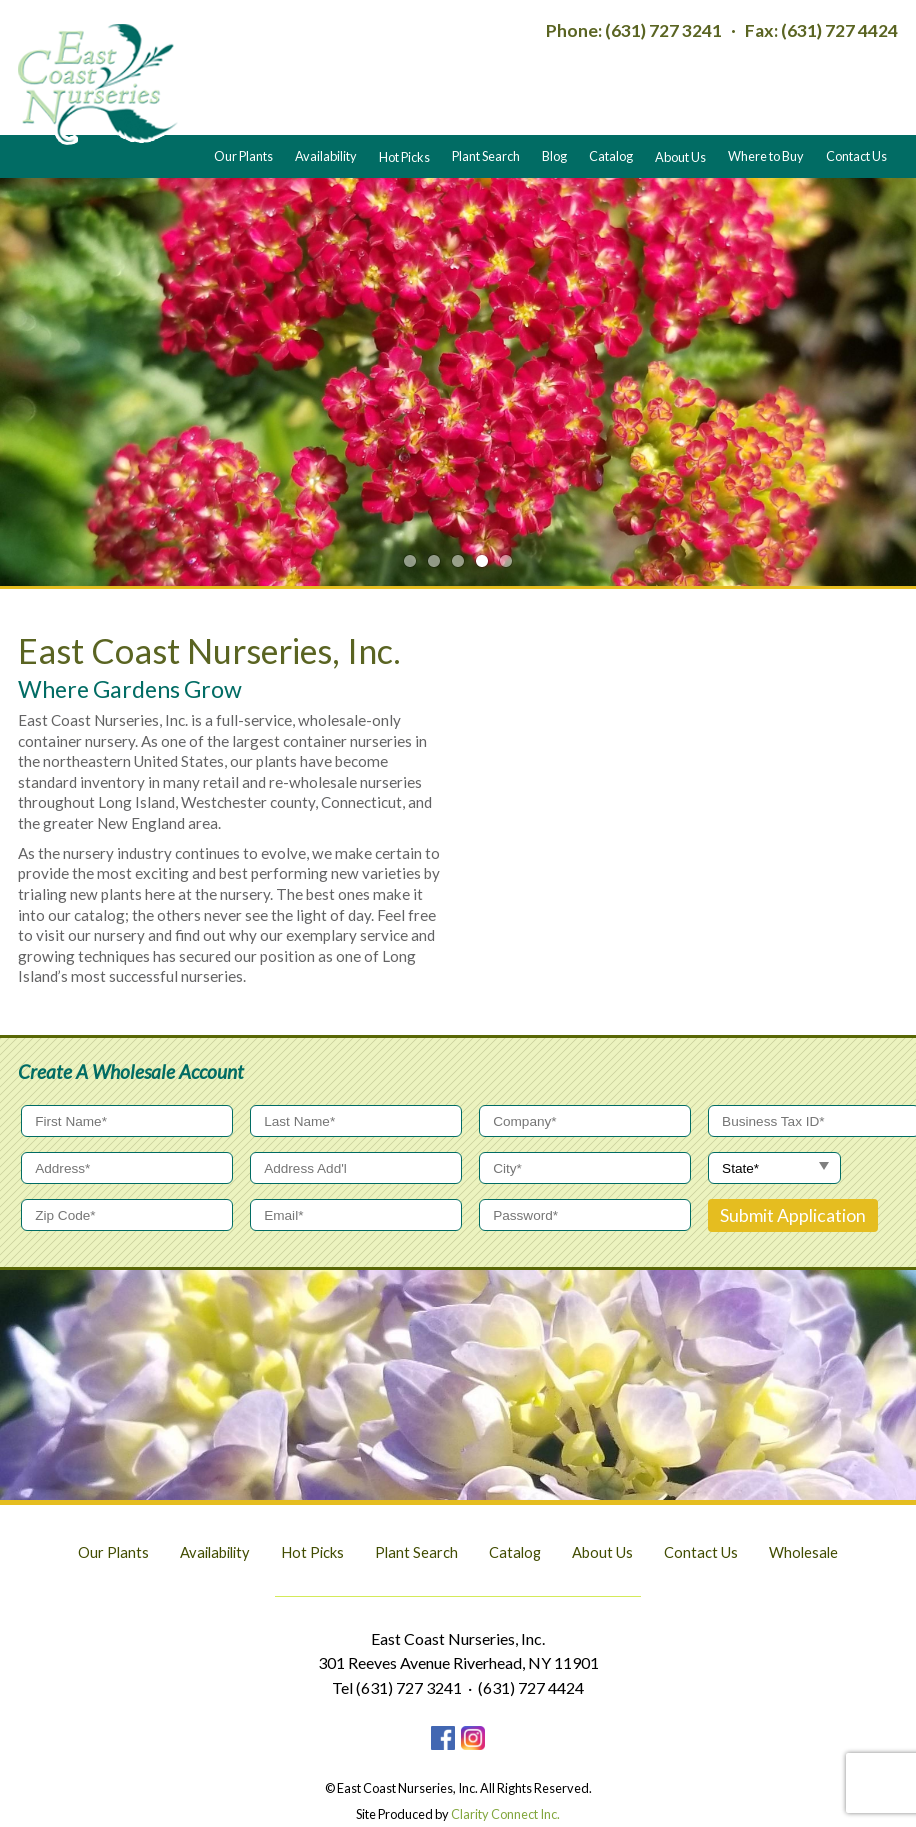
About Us (680, 156)
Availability (326, 156)
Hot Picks (404, 156)
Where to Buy (766, 156)
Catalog (611, 156)
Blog (554, 156)
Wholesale (803, 1552)
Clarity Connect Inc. (505, 1814)
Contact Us (856, 156)
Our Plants (243, 156)
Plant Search (486, 156)
